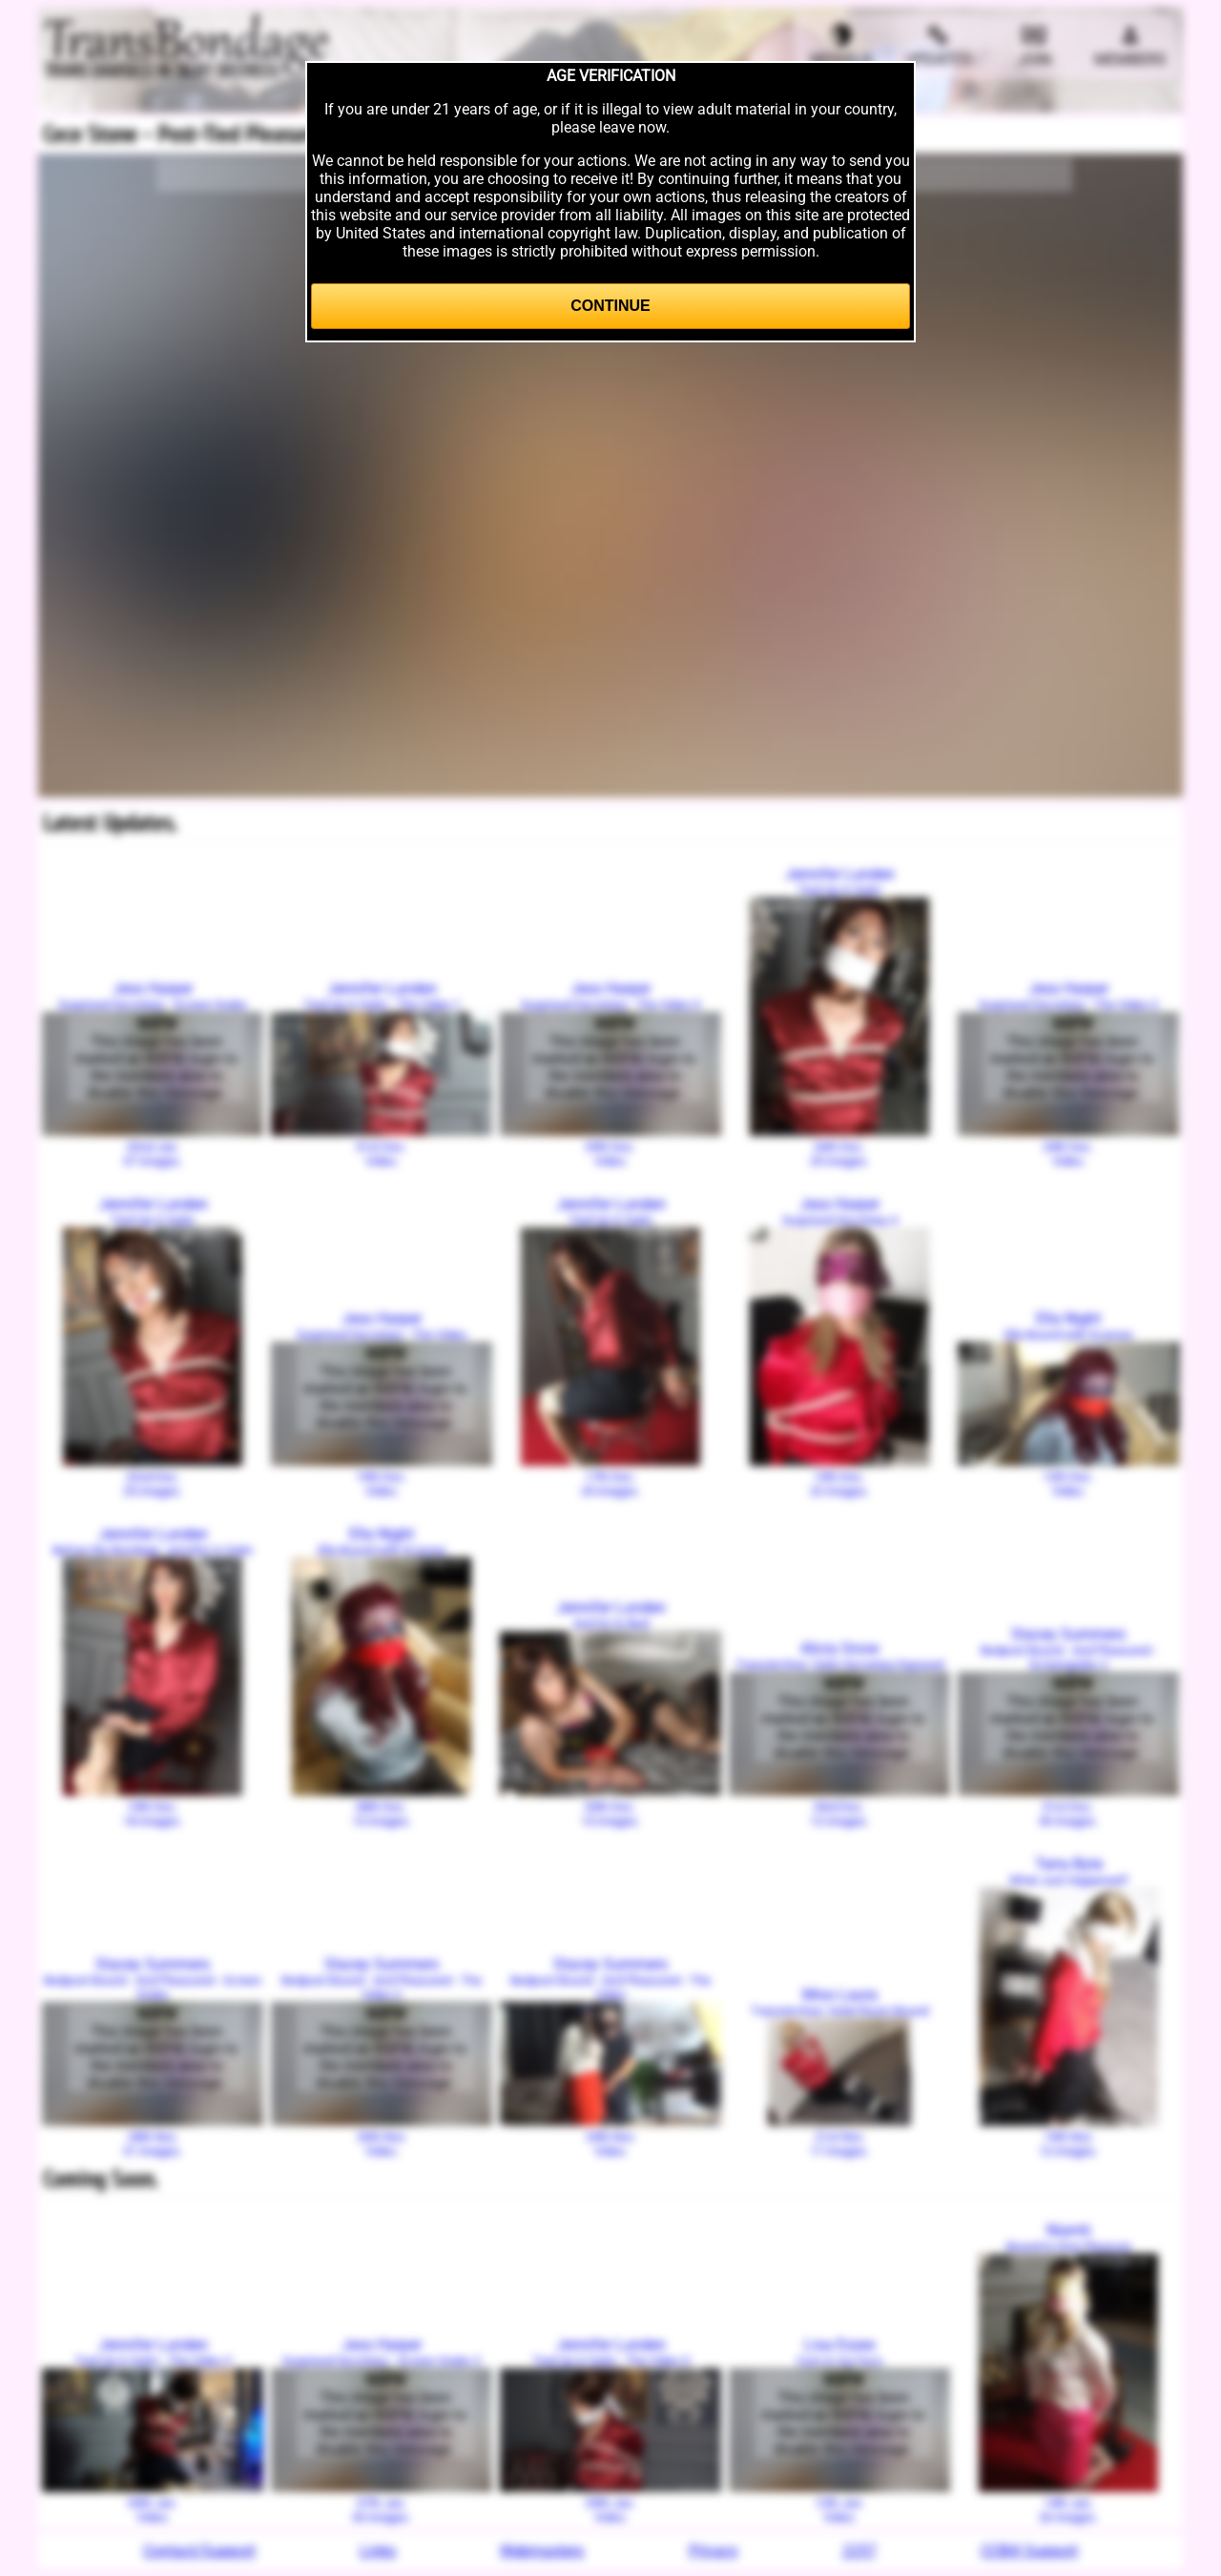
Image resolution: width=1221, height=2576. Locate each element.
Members (1130, 46)
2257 (859, 2551)
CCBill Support (1029, 2551)
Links (378, 2551)
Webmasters (542, 2551)
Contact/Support (199, 2551)
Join (1034, 46)
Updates (938, 46)
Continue (610, 306)
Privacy (713, 2551)
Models (841, 46)
